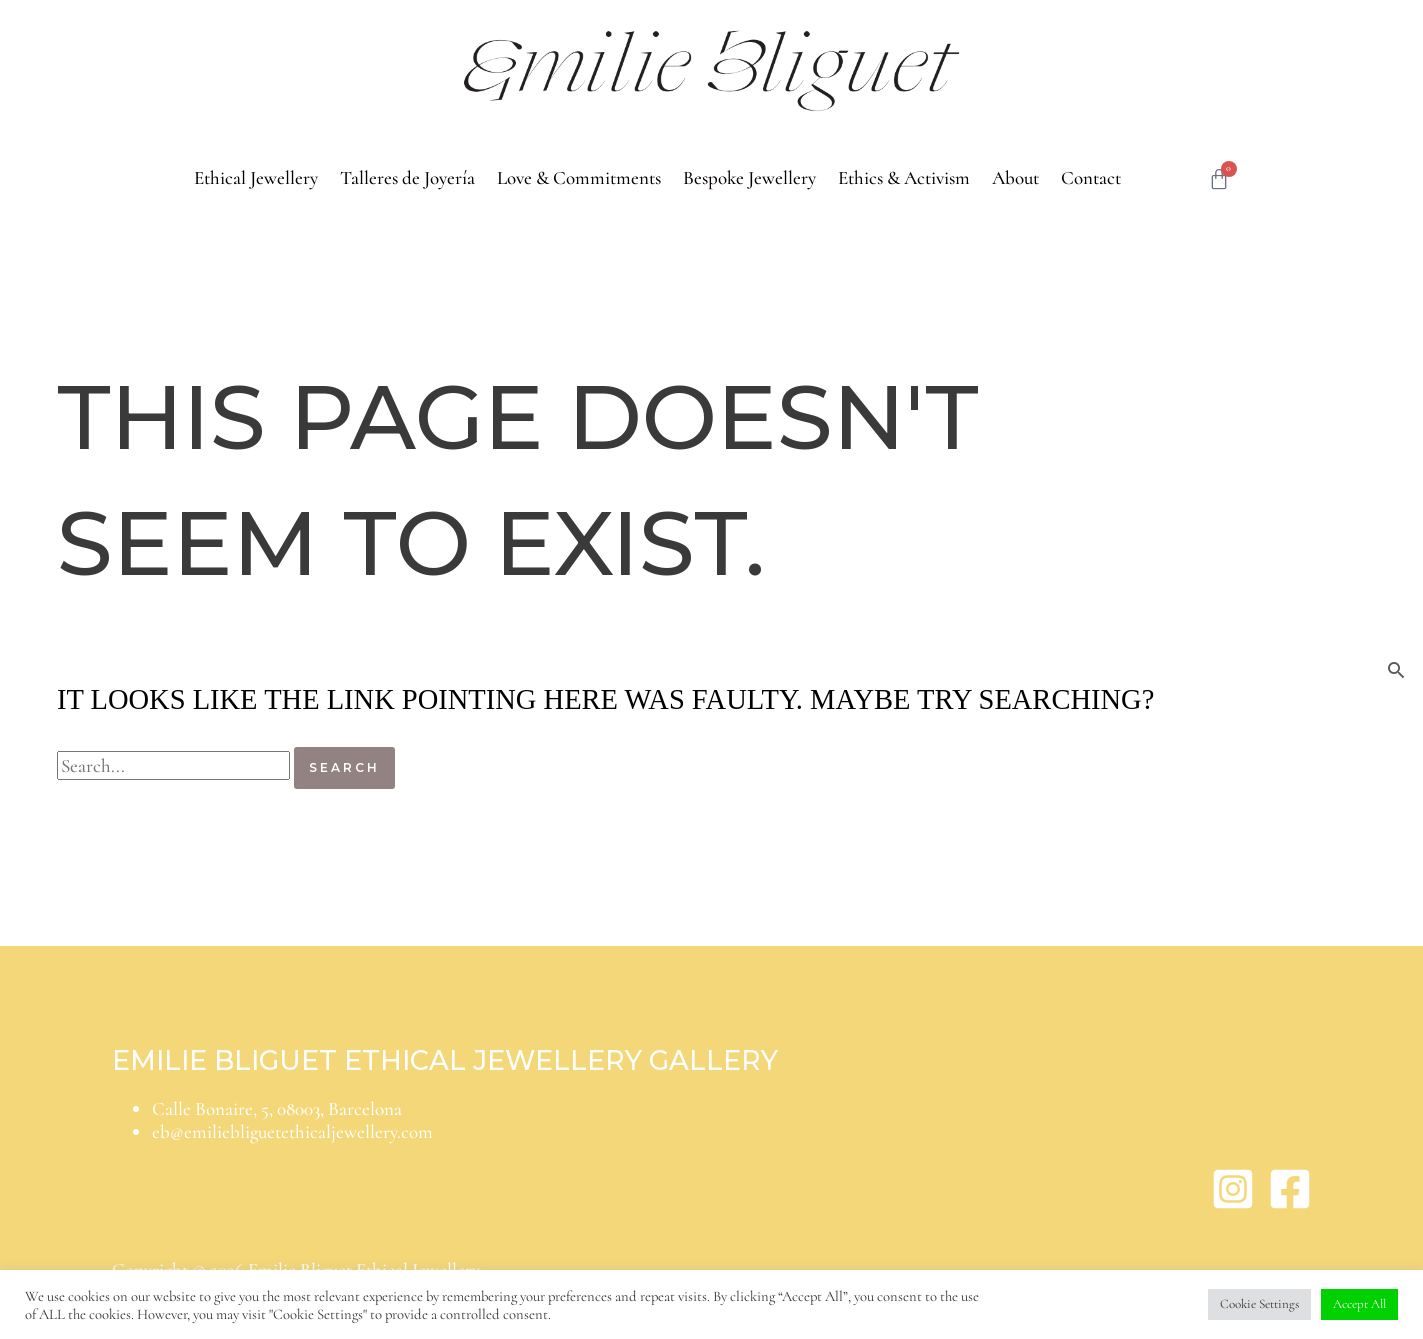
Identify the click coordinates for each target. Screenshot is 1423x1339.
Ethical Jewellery (256, 177)
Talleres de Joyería (407, 177)
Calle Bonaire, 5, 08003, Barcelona (277, 1108)
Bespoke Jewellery (749, 177)
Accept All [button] (1359, 1304)
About (1015, 177)
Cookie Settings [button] (1259, 1304)
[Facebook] (1290, 1204)
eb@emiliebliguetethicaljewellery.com (292, 1131)
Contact (1091, 177)
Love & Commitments (579, 177)
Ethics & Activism (904, 177)
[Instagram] (1233, 1204)
